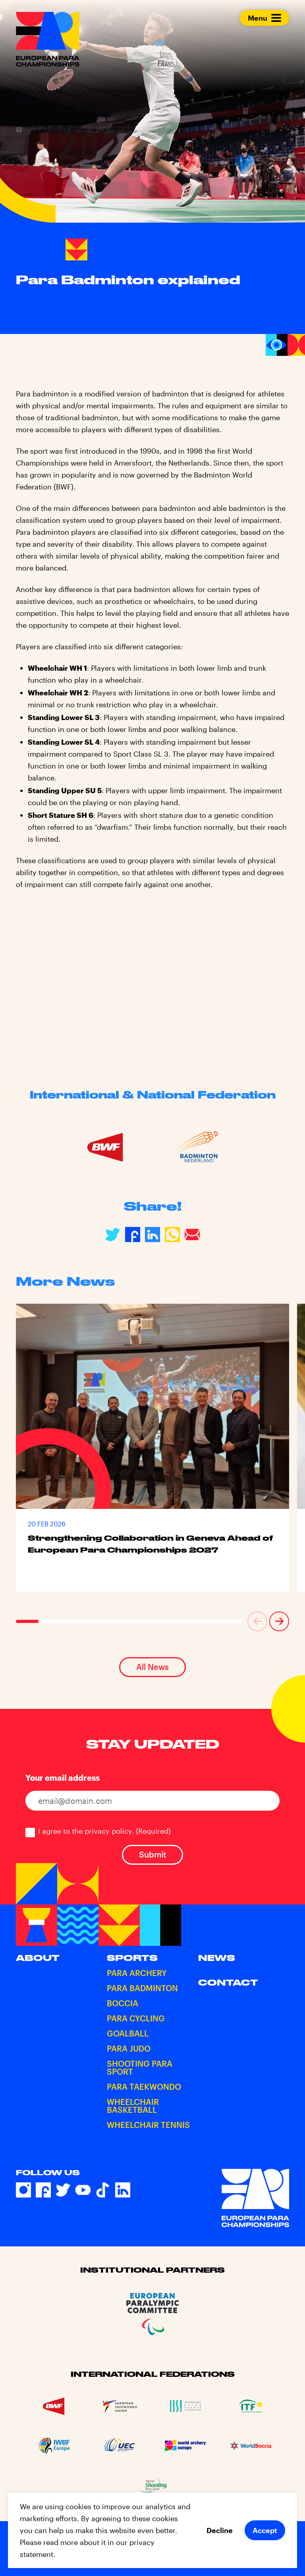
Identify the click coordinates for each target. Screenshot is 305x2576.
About (38, 1958)
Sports (132, 1958)
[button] (257, 1621)
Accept (265, 2530)
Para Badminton (142, 1988)
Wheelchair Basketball (133, 2105)
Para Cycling (136, 2018)
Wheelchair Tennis (148, 2125)
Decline (220, 2530)
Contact (228, 1982)
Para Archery (137, 1973)
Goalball (128, 2033)
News (216, 1958)
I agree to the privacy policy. (104, 1831)
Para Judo (129, 2048)
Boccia (122, 2003)
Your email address (62, 1777)
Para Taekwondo (144, 2086)
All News (152, 1666)
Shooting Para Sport (139, 2067)
